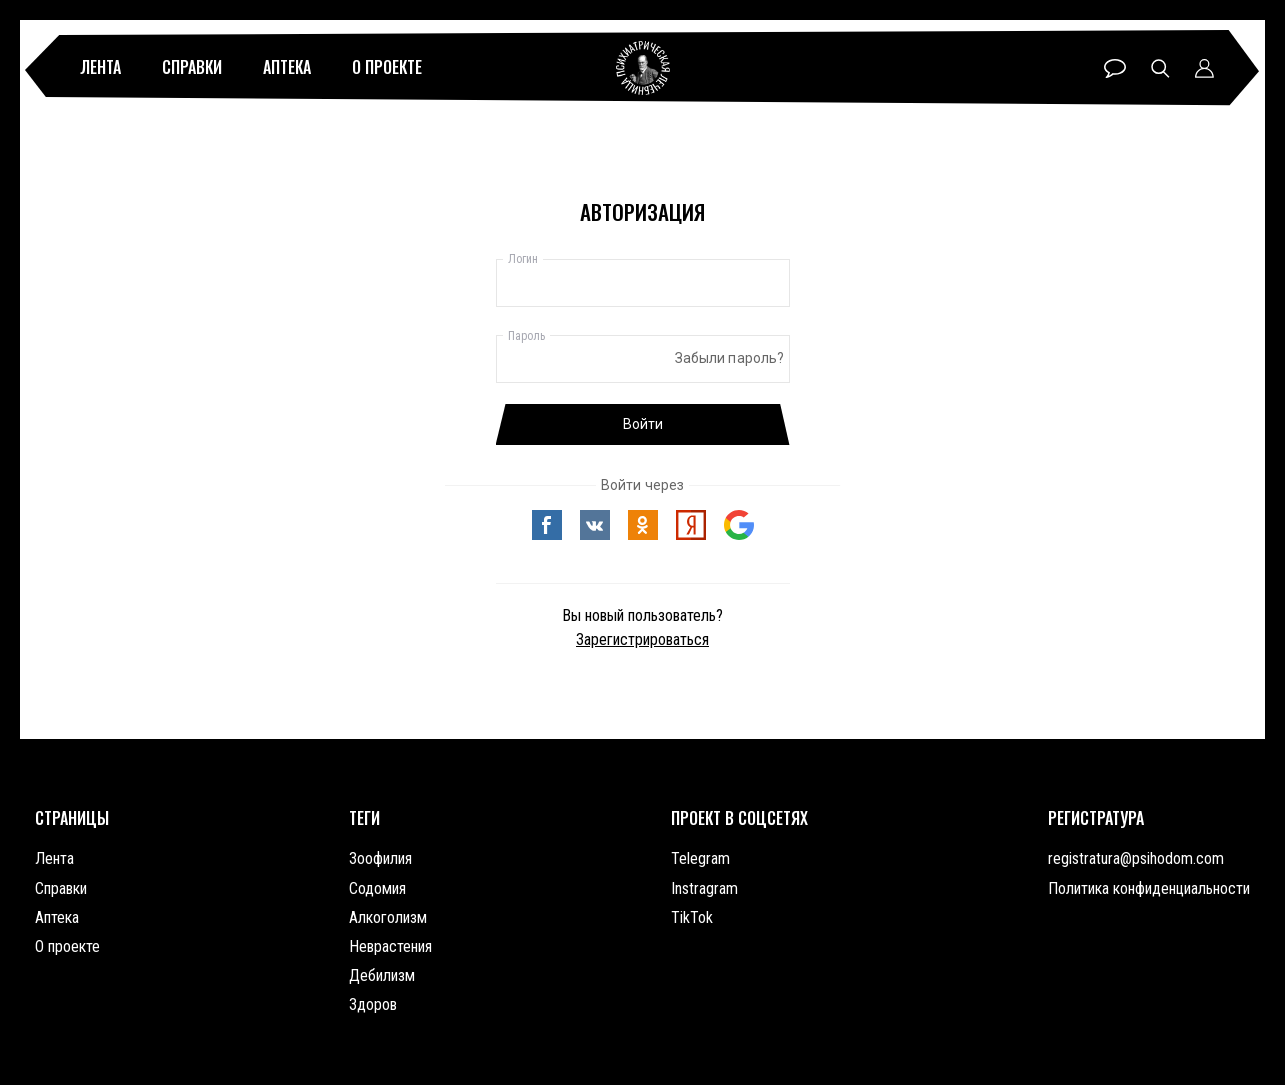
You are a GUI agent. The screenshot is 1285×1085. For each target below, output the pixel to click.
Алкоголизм (388, 917)
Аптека (287, 67)
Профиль (1204, 68)
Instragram (704, 888)
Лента (100, 67)
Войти (643, 424)
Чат (1115, 68)
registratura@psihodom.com (1136, 858)
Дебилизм (382, 975)
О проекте (387, 67)
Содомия (377, 888)
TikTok (692, 917)
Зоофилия (380, 858)
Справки (192, 67)
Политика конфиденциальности (1149, 888)
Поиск (1160, 68)
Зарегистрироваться (642, 639)
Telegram (700, 858)
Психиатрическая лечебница (643, 68)
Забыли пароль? (730, 358)
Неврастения (390, 946)
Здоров (373, 1004)
